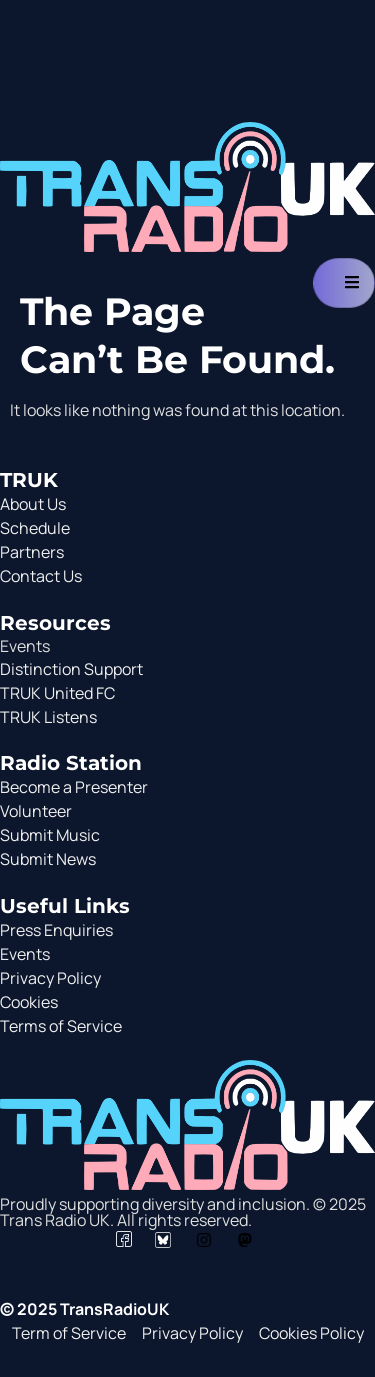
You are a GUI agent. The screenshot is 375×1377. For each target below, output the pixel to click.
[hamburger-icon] (344, 283)
